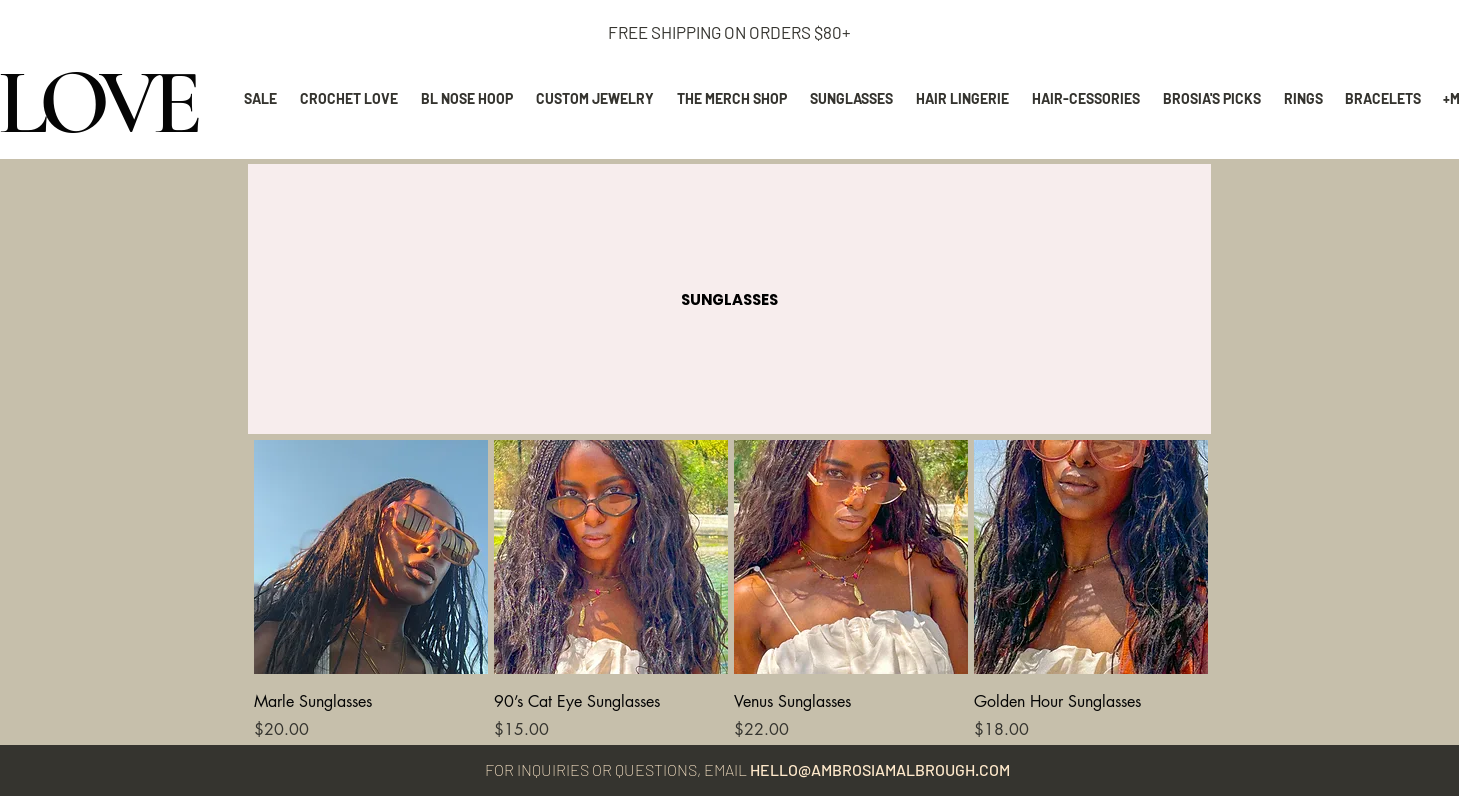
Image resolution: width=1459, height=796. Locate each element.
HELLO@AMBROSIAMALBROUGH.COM (880, 769)
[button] (729, 299)
